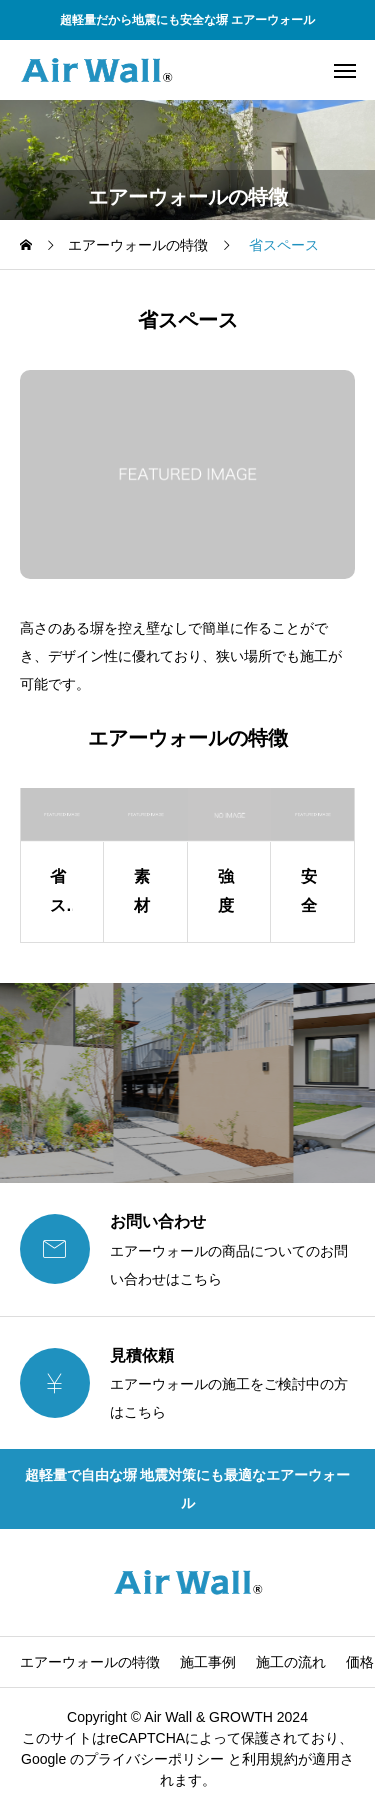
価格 (360, 1662)
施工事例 (208, 1662)
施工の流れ (291, 1662)
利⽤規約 (270, 1759)
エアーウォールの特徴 (90, 1662)
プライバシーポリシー (154, 1759)
